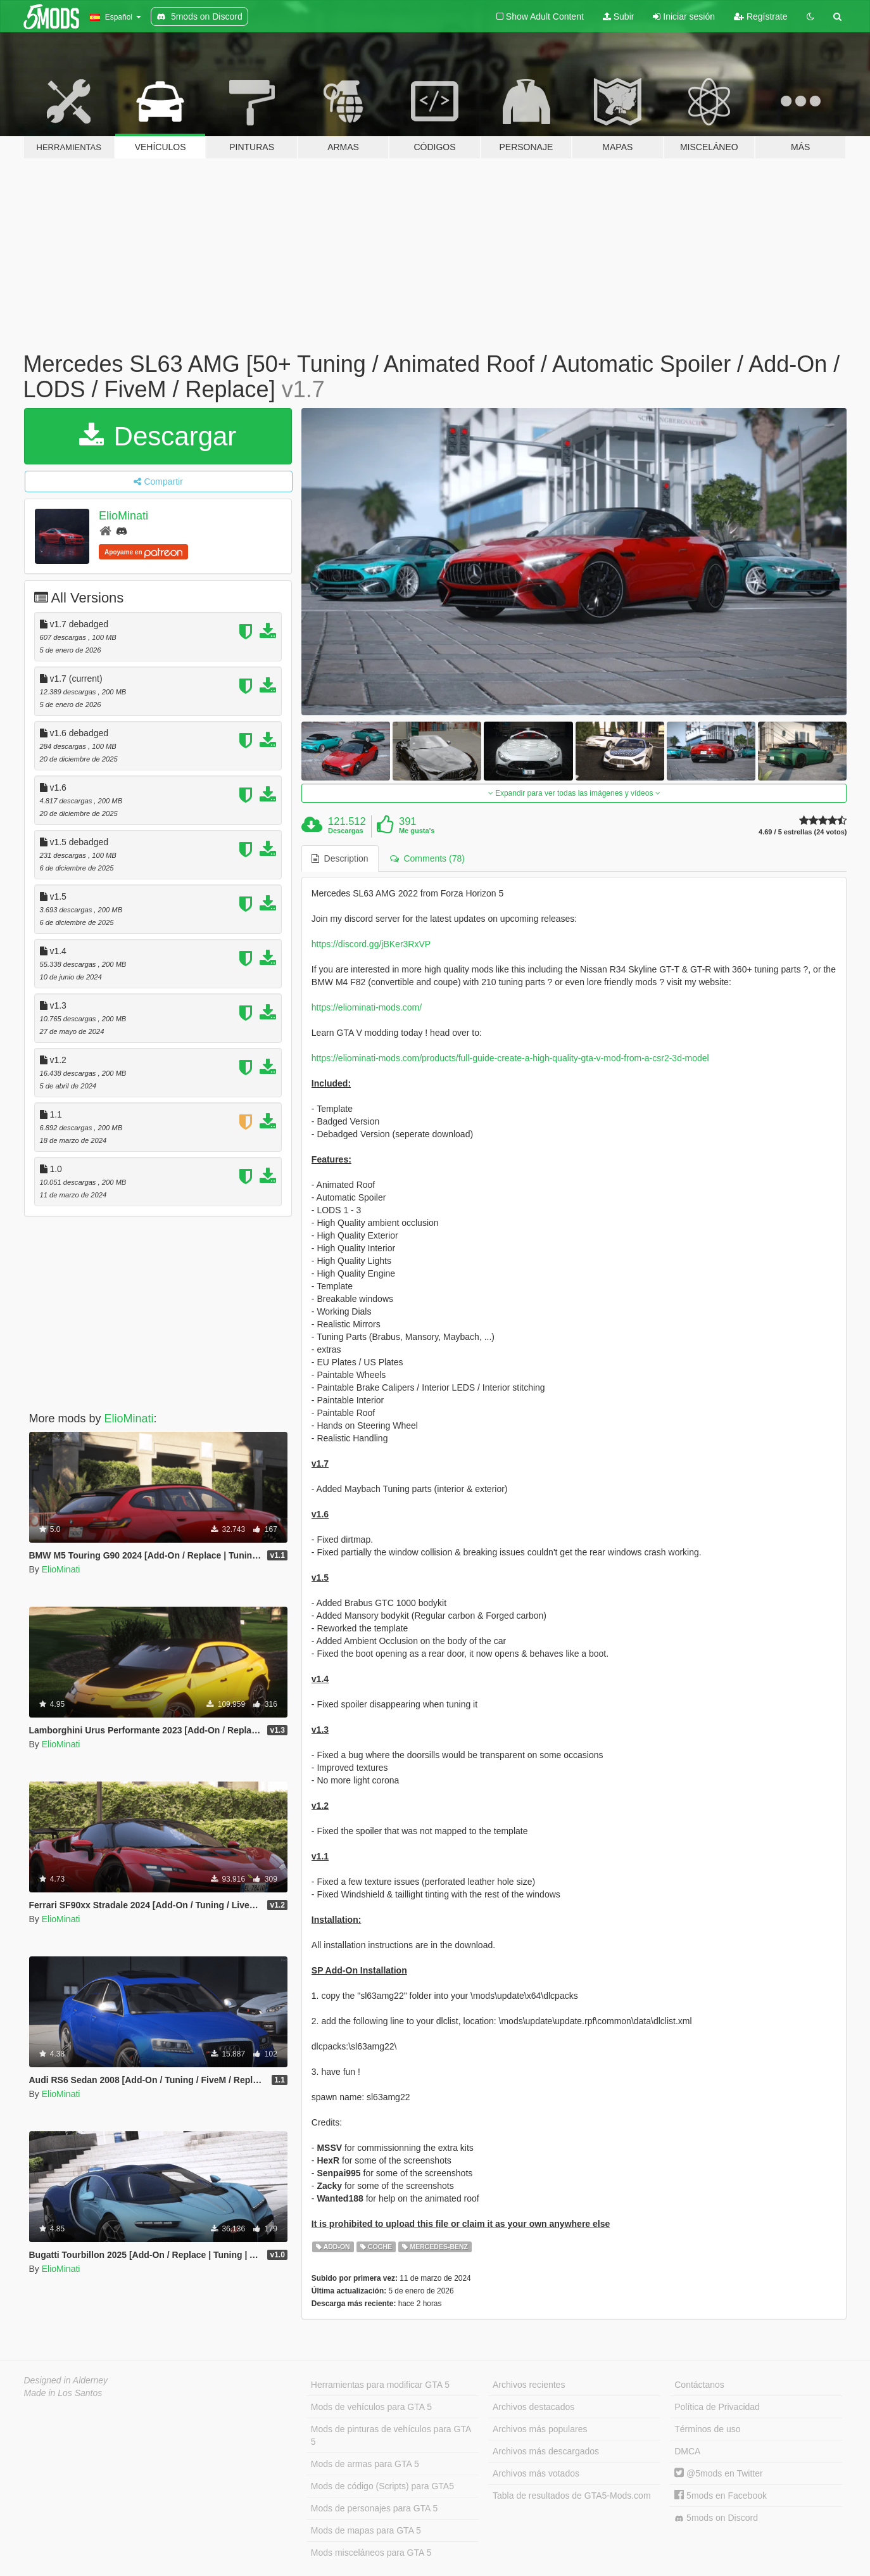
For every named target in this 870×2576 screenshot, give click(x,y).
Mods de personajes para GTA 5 (374, 2508)
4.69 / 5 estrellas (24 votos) (803, 832)
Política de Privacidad (717, 2407)
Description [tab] (340, 858)
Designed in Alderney (66, 2380)
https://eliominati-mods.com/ (367, 1007)
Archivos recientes (529, 2385)
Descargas (345, 830)
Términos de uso (707, 2429)
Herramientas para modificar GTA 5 (380, 2385)
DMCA (687, 2451)
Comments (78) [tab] (427, 858)
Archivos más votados (536, 2473)
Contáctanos (699, 2385)
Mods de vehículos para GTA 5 (371, 2407)
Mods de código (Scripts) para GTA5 (382, 2486)
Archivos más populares (540, 2429)
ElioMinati (123, 515)
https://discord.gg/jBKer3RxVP (371, 944)
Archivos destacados (533, 2407)
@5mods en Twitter (718, 2473)
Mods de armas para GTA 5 (365, 2464)
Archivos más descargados (546, 2451)
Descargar (157, 436)
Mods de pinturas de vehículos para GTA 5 (391, 2435)
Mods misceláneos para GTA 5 (371, 2552)
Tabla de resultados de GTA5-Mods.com (572, 2495)
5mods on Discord (716, 2518)
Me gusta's (416, 830)
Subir (618, 16)
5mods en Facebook (720, 2495)
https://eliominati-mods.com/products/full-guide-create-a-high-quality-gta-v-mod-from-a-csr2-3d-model (510, 1058)
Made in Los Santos (63, 2393)
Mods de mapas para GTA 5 (366, 2530)
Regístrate (760, 16)
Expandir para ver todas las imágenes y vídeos (574, 793)
